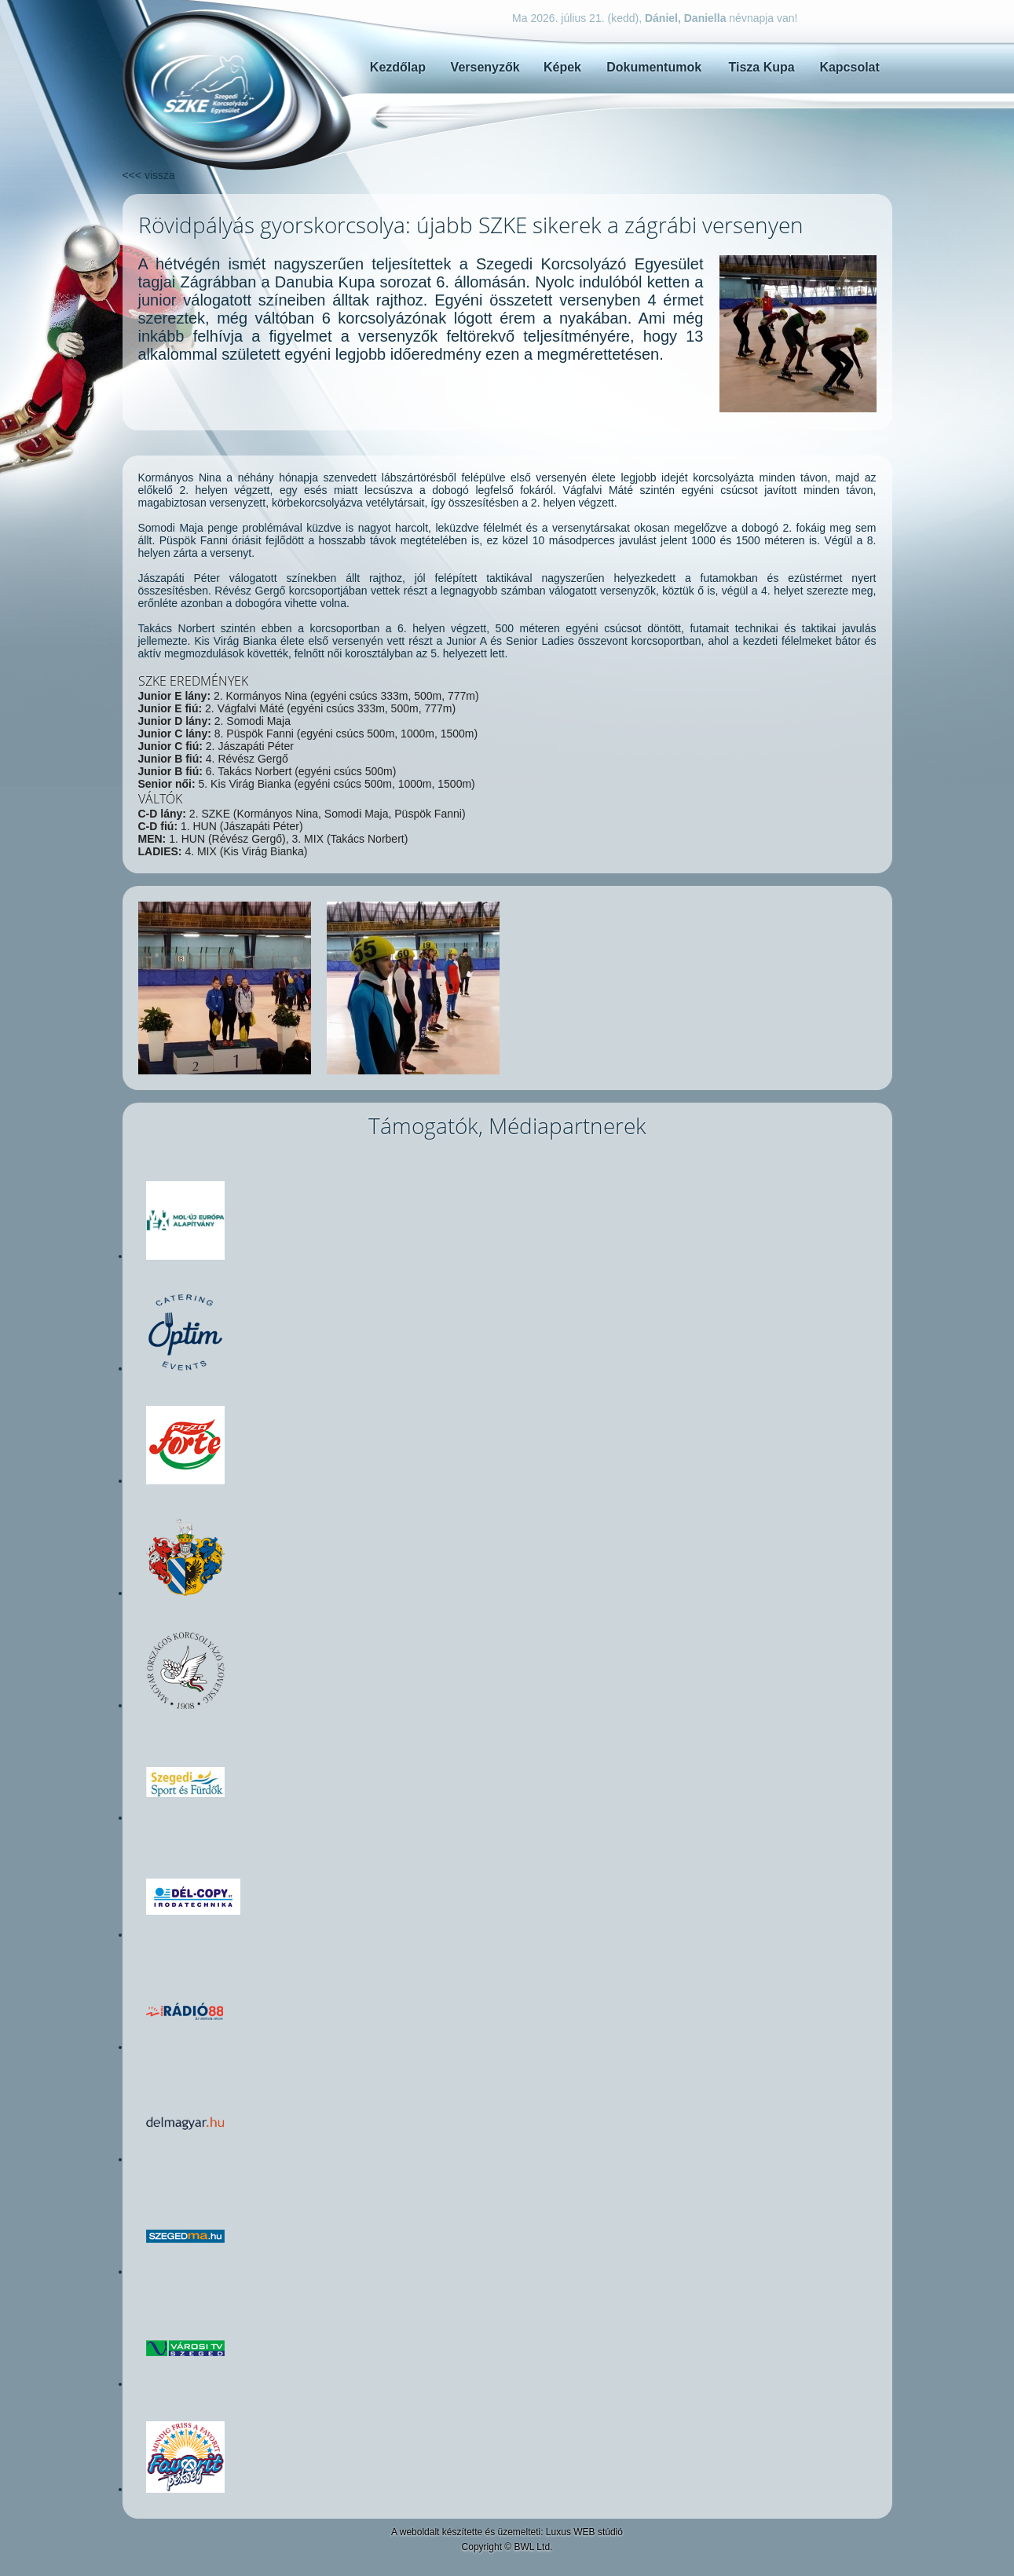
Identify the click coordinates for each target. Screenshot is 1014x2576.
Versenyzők (485, 67)
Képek (562, 67)
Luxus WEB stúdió (584, 2532)
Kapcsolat (849, 67)
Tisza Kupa (761, 67)
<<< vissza (149, 175)
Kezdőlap (398, 67)
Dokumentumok (653, 67)
